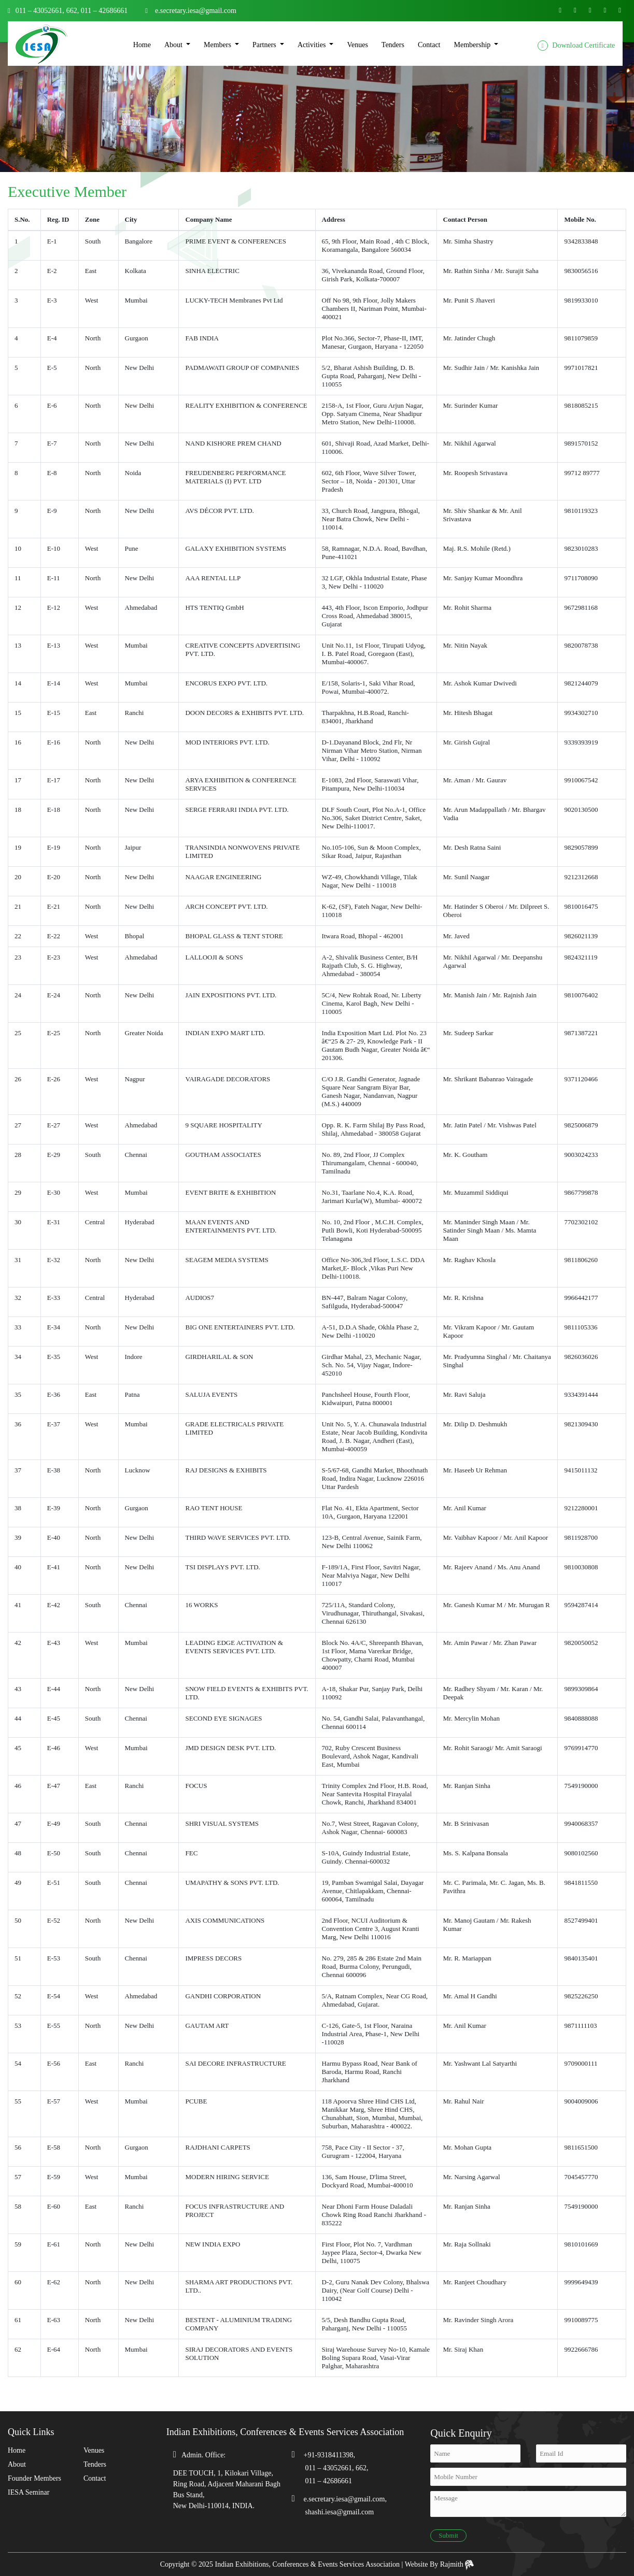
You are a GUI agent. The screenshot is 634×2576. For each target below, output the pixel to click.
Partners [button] (265, 45)
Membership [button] (473, 45)
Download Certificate (576, 45)
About (17, 2464)
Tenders (393, 45)
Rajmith (457, 2564)
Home (142, 45)
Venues (357, 45)
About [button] (174, 45)
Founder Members (34, 2478)
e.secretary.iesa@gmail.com (195, 11)
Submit (448, 2535)
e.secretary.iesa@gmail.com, (345, 2499)
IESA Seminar (29, 2492)
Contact (429, 45)
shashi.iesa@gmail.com (339, 2512)
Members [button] (218, 45)
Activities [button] (313, 45)
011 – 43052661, (40, 11)
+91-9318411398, (330, 2455)
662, (72, 11)
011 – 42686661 (103, 11)
